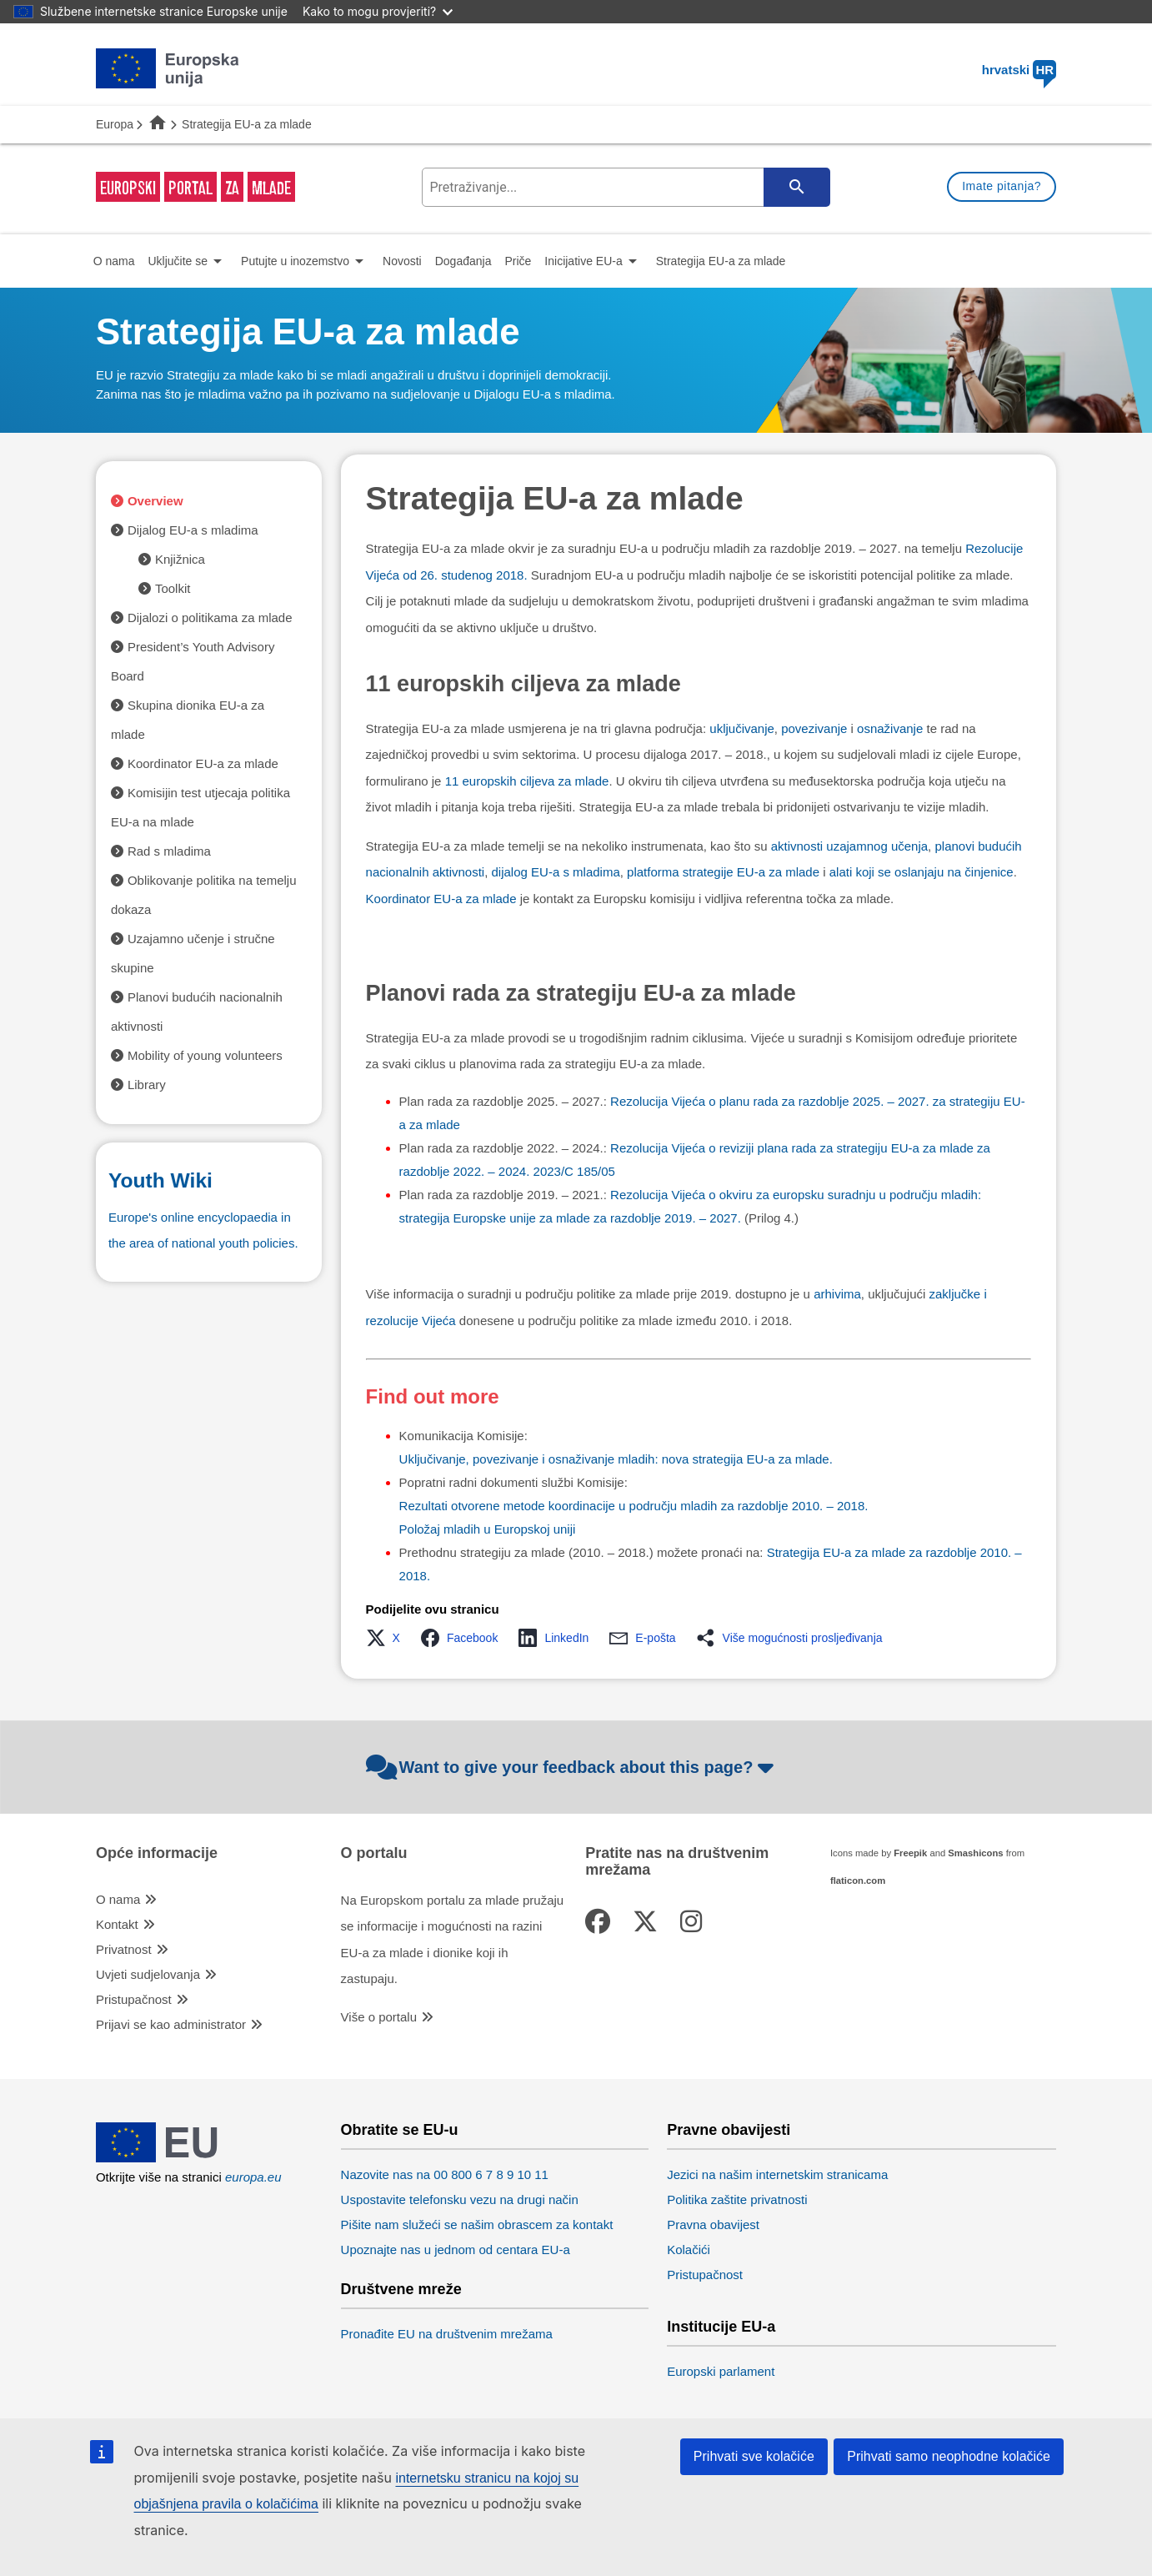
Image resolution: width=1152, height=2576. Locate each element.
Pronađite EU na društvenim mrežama (447, 2334)
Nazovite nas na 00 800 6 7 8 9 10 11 (444, 2174)
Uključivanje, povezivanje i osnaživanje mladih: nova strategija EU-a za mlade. (616, 1459)
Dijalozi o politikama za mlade (210, 617)
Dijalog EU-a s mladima (193, 530)
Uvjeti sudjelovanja (148, 1974)
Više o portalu (379, 2017)
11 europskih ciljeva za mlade (527, 781)
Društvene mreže (401, 2289)
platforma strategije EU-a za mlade (723, 872)
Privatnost (124, 1949)
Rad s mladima (169, 851)
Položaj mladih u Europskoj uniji (487, 1529)
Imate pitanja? (1001, 186)
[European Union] (168, 2158)
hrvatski (1019, 69)
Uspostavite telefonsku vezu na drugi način (460, 2199)
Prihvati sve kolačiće (754, 2456)
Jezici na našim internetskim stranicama (777, 2174)
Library (147, 1084)
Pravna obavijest (713, 2224)
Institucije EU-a (721, 2327)
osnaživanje (890, 728)
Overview (155, 501)
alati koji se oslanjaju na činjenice (921, 872)
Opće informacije (157, 1853)
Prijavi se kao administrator (171, 2024)
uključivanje (741, 728)
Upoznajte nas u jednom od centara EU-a (455, 2249)
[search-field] (624, 187)
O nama (118, 1899)
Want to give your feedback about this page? (572, 1767)
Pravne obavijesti (728, 2130)
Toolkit (173, 588)
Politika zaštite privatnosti (737, 2199)
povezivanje (814, 728)
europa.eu (253, 2177)
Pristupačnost (134, 1999)
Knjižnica (180, 559)
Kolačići (688, 2249)
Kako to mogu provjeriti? (378, 11)
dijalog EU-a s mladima (556, 872)
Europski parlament (720, 2371)
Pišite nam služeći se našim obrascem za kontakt (477, 2224)
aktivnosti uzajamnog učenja (849, 846)
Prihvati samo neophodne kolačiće (948, 2456)
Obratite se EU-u (399, 2130)
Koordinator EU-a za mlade (441, 898)
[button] (388, 1638)
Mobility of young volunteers (205, 1055)
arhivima (837, 1294)
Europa (114, 124)
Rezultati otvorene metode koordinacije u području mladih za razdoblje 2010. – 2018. (634, 1506)
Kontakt (117, 1924)
